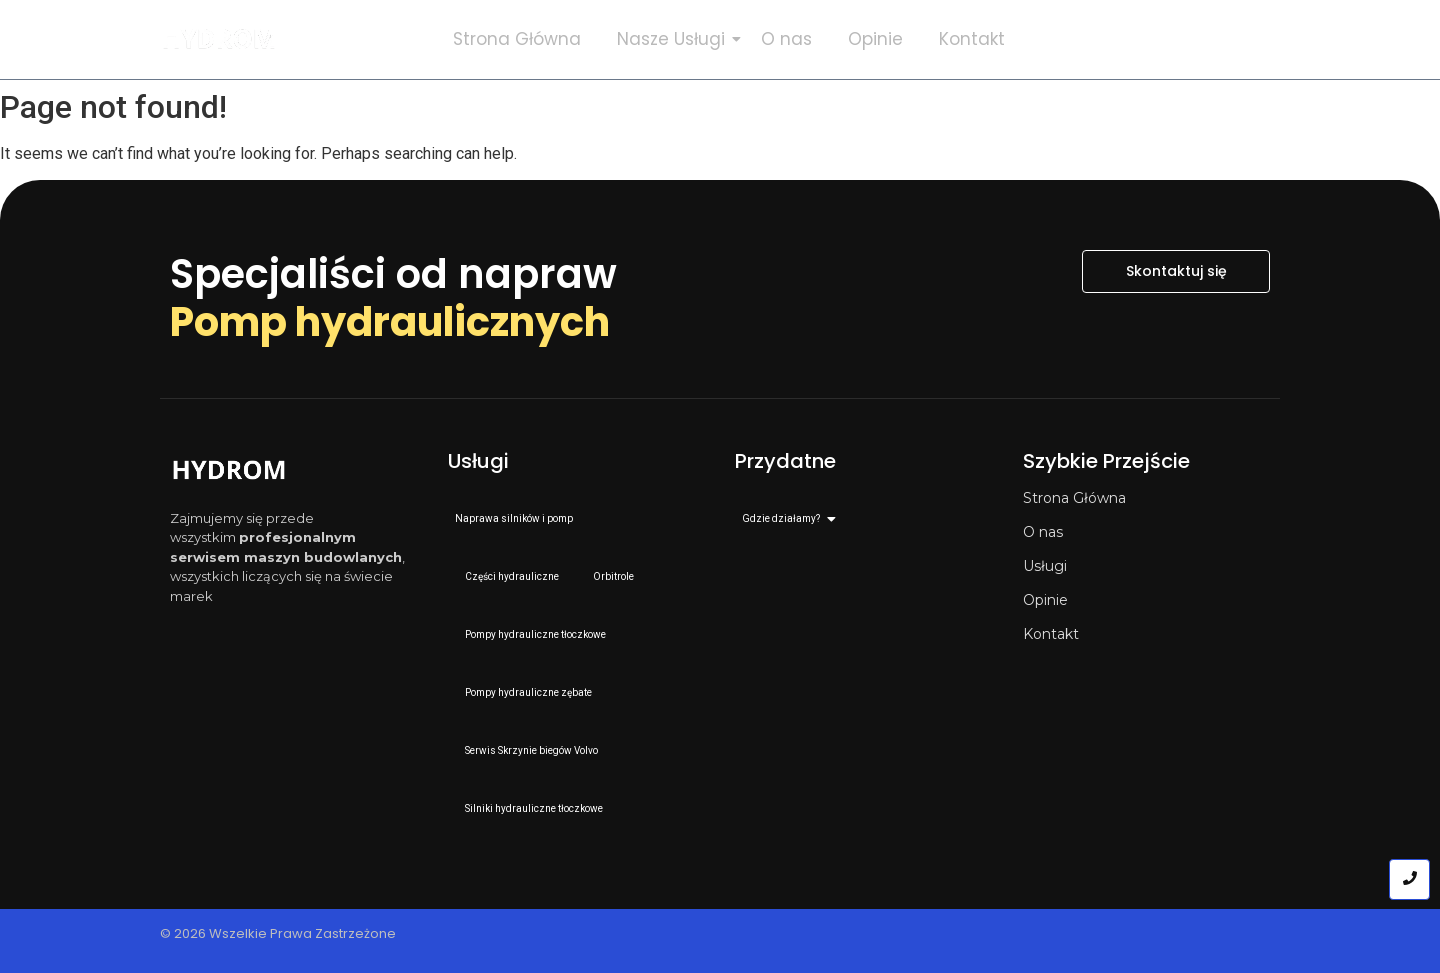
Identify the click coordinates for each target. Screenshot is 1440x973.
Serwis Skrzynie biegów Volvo (531, 750)
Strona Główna (517, 39)
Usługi (1045, 566)
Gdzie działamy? (784, 519)
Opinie (875, 39)
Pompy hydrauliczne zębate (528, 692)
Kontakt (972, 39)
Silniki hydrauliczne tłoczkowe (534, 808)
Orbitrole (613, 576)
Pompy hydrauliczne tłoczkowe (535, 634)
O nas (786, 39)
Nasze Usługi (675, 39)
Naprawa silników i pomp (514, 518)
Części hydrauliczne (512, 576)
